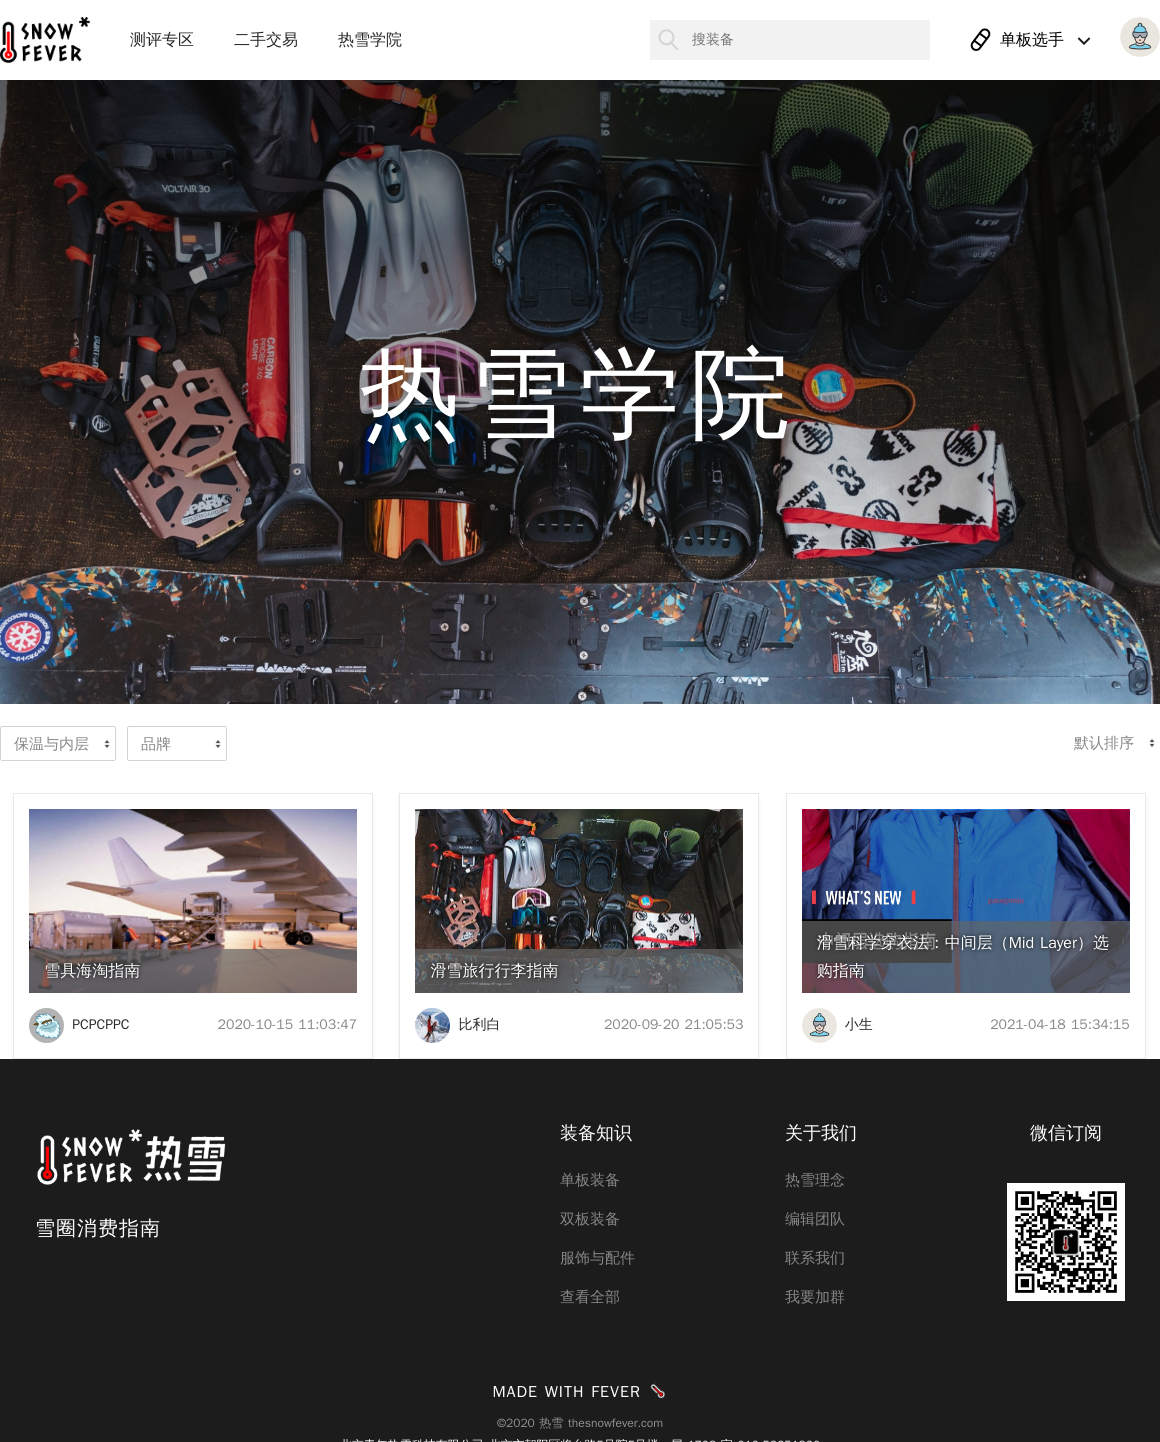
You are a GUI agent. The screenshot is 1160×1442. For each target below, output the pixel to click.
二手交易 (266, 40)
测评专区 (162, 40)
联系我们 (815, 1258)
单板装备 (590, 1180)
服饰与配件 (597, 1258)
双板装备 (590, 1219)
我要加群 (815, 1297)
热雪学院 (370, 40)
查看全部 (590, 1297)
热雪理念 (815, 1180)
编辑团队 (815, 1219)
